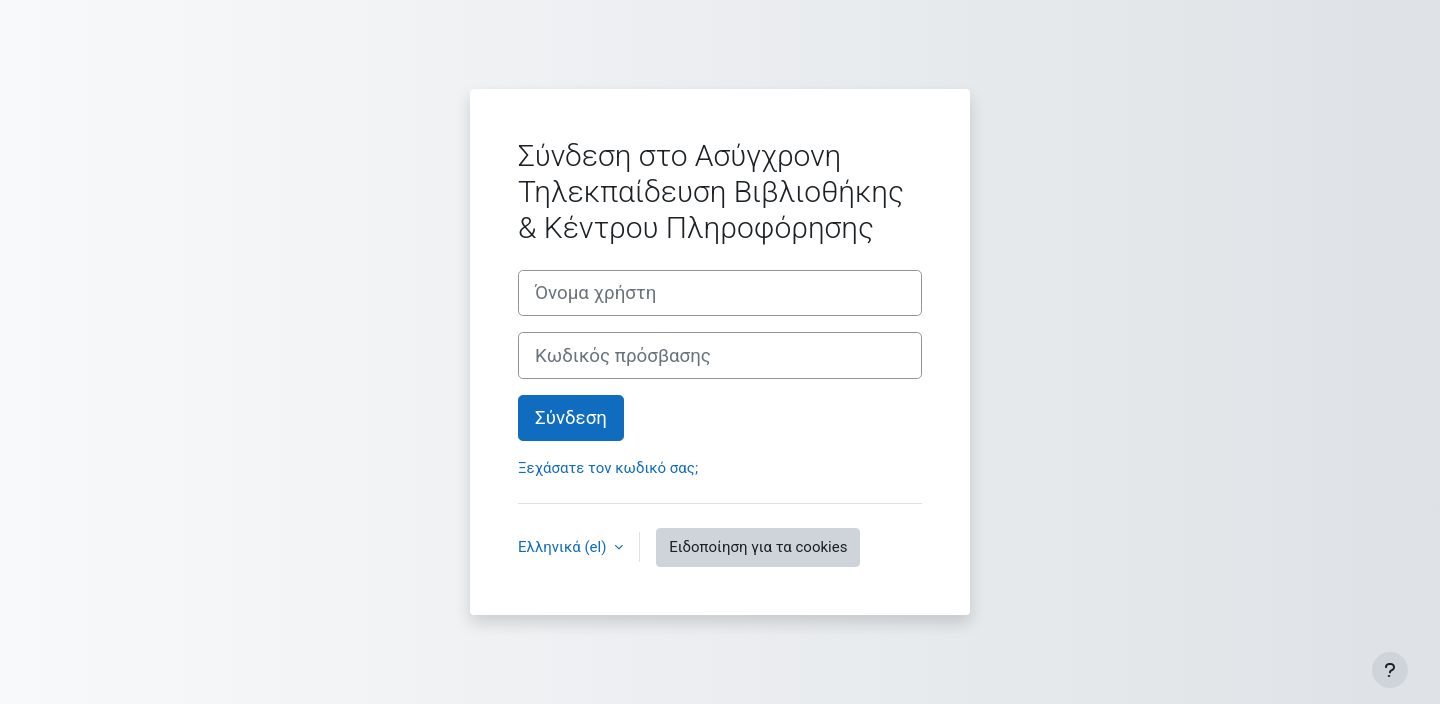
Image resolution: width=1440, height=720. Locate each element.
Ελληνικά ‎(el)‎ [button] (564, 547)
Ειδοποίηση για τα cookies (758, 547)
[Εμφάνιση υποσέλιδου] (1390, 670)
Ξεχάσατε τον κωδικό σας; (608, 468)
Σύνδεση (571, 418)
